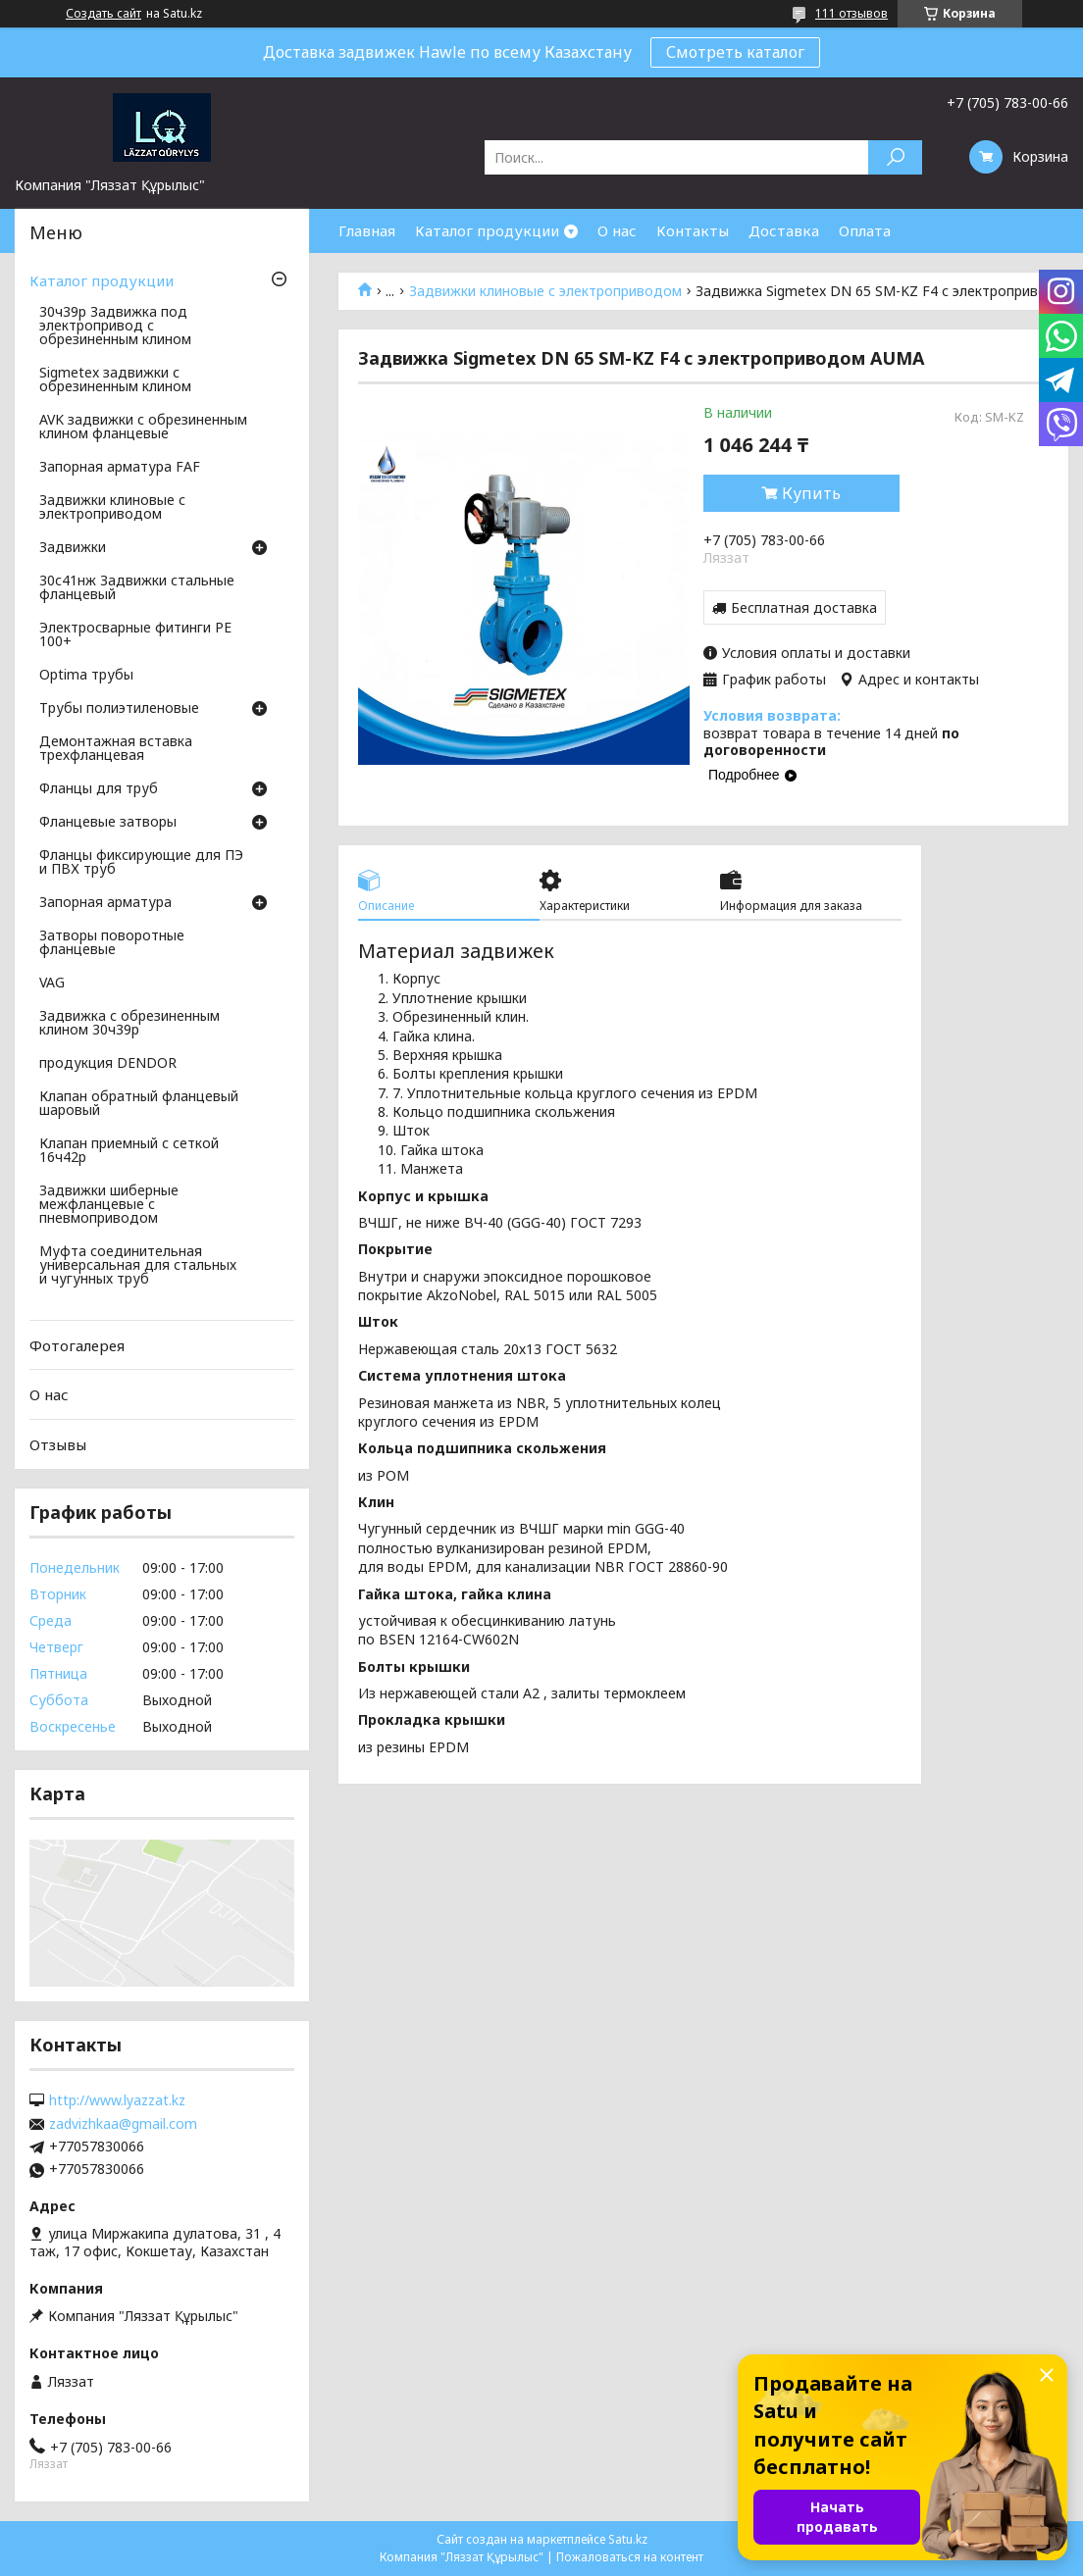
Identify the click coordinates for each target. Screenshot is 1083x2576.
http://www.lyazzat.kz (117, 2100)
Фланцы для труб (98, 789)
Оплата (865, 230)
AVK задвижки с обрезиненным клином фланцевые (143, 427)
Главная (366, 230)
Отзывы (57, 1444)
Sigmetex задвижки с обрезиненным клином (115, 380)
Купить (811, 493)
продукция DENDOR (108, 1064)
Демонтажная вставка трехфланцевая (115, 749)
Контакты (692, 230)
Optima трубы (86, 675)
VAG (52, 983)
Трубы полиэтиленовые (119, 709)
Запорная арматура (105, 903)
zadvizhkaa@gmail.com (123, 2124)
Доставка (783, 230)
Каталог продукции (487, 230)
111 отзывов (851, 13)
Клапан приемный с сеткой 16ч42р (129, 1151)
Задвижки (72, 548)
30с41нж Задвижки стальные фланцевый (136, 588)
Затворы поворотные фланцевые (111, 943)
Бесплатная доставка (804, 607)
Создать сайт (103, 14)
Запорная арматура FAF (119, 468)
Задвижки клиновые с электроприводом (545, 291)
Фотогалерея (77, 1345)
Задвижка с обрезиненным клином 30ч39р (129, 1023)
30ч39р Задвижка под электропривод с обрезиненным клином (115, 326)
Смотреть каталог (735, 52)
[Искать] (895, 157)
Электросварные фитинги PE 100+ (135, 635)
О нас (617, 230)
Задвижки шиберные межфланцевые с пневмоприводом (109, 1205)
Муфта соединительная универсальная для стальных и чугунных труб (137, 1266)
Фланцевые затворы (108, 823)
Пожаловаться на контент (629, 2557)
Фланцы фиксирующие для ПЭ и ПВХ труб (141, 863)
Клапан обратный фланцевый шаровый (138, 1104)
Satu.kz (627, 2539)
